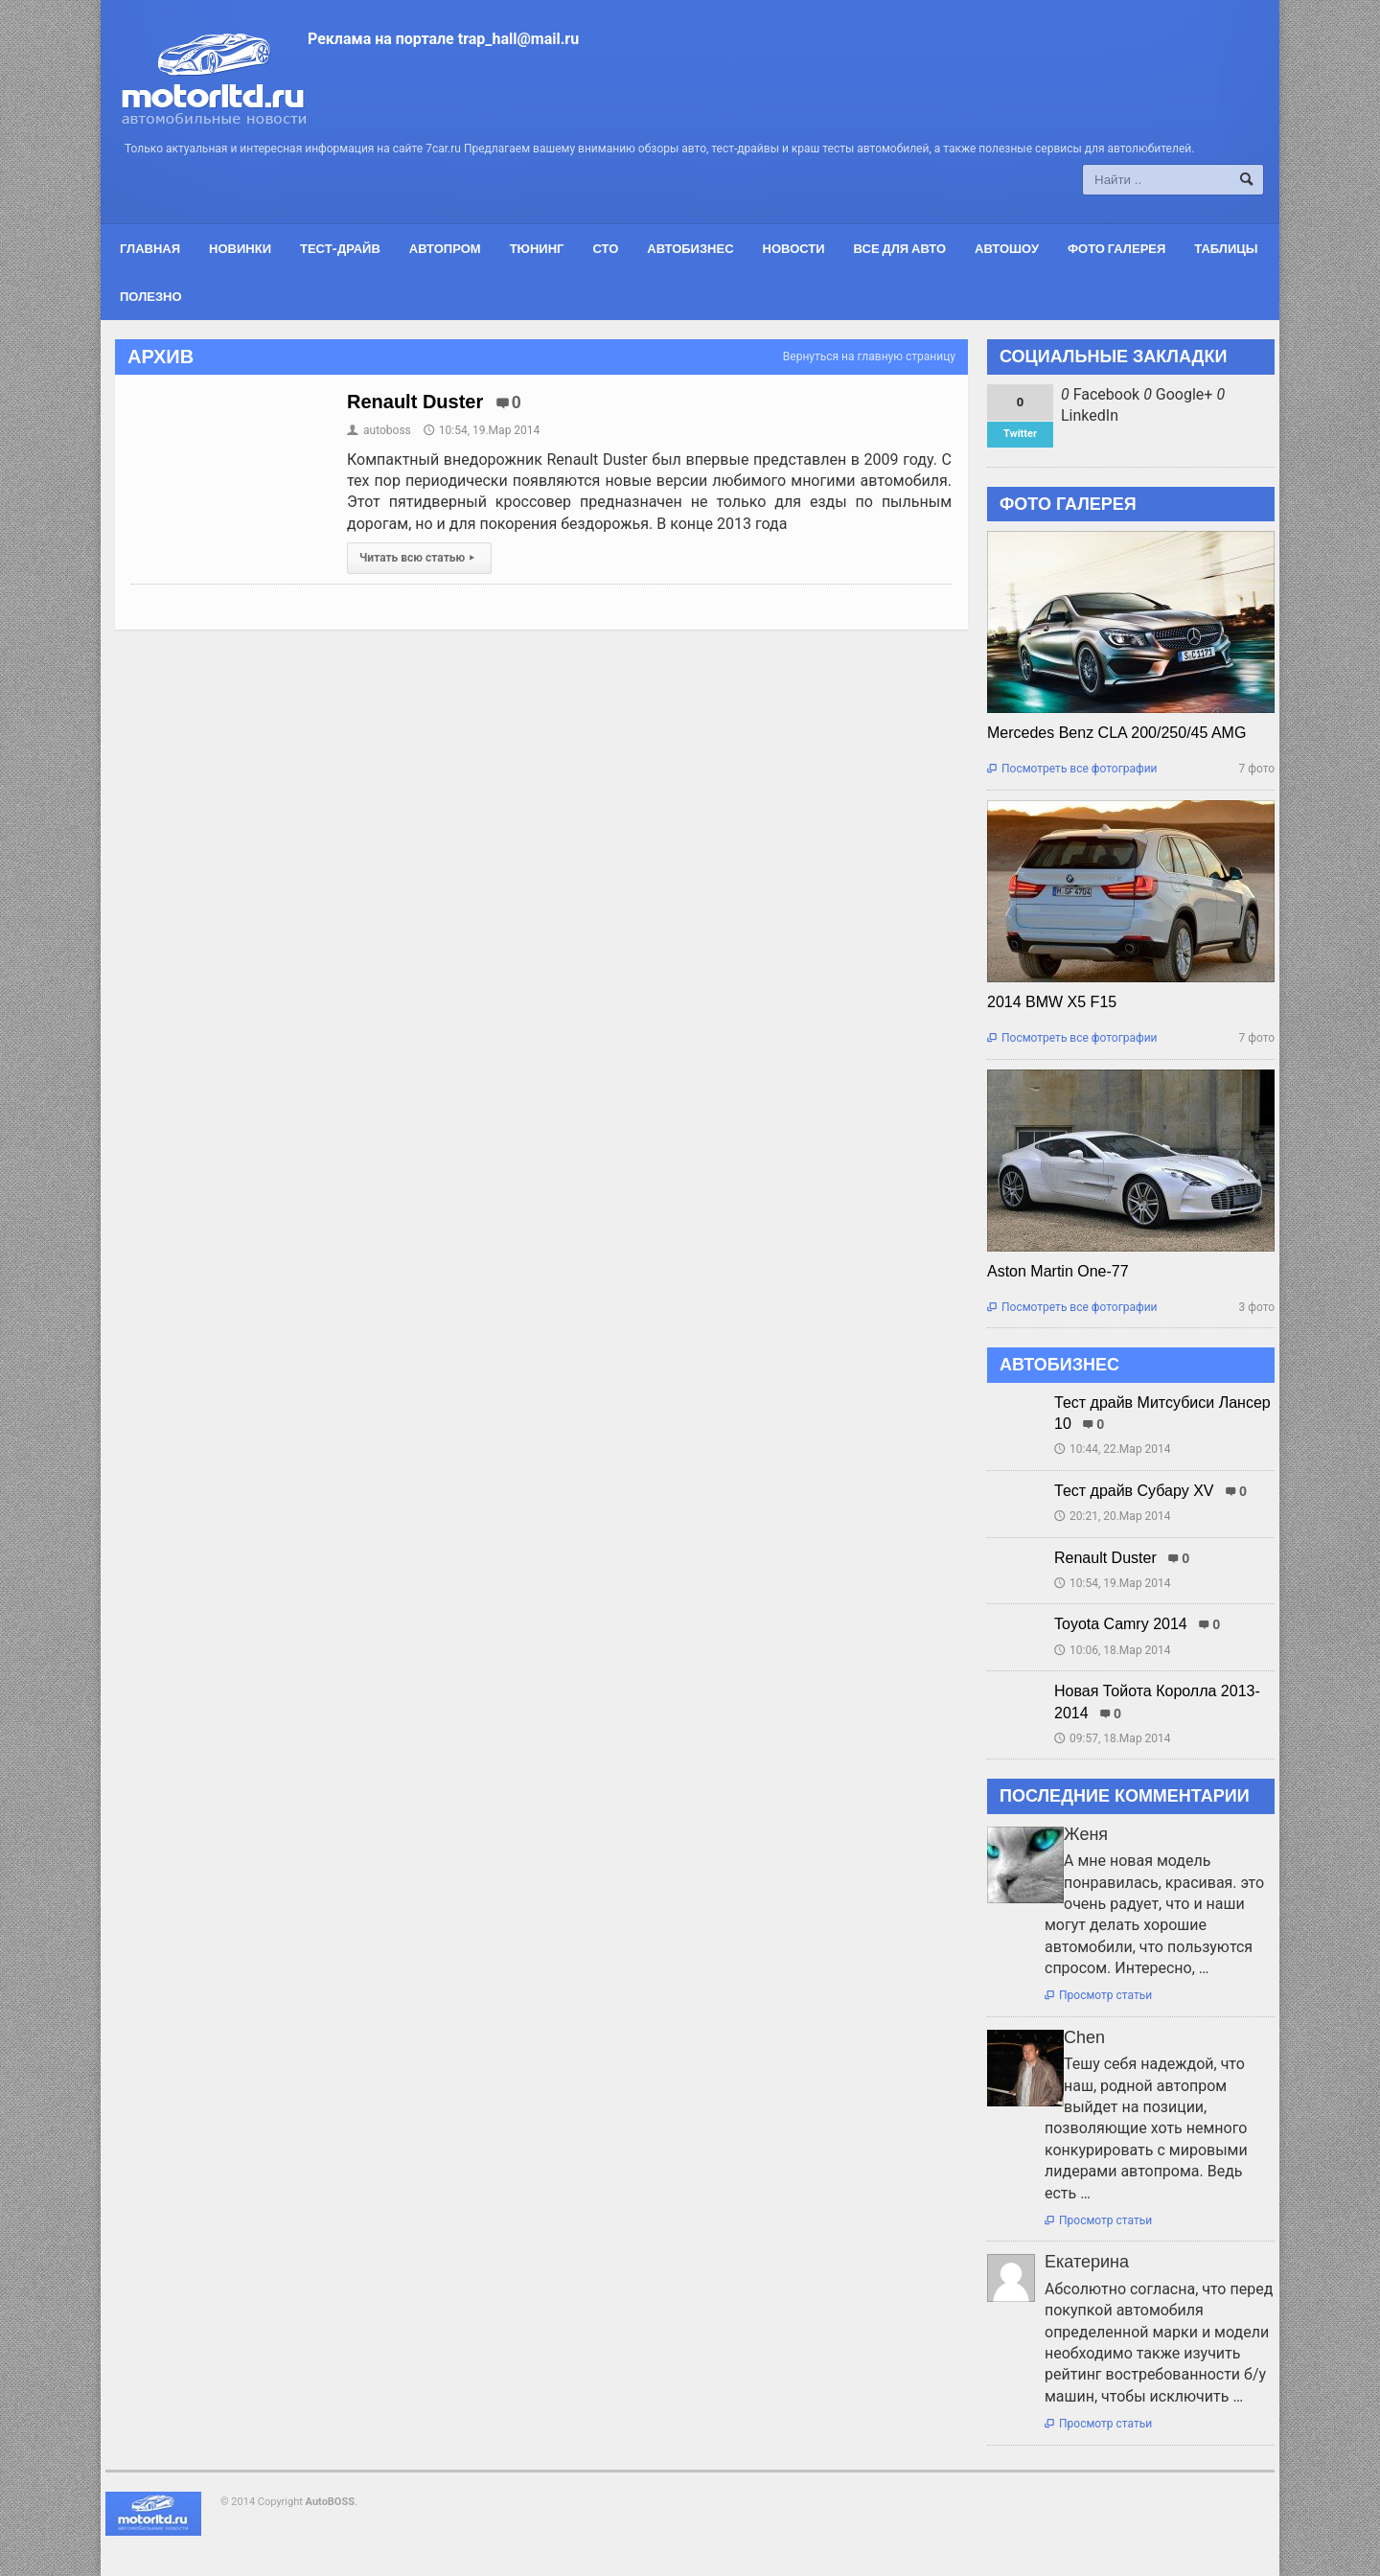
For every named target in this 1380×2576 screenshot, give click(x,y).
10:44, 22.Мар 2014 (1112, 1449)
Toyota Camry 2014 (1120, 1624)
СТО (605, 248)
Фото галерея (1116, 248)
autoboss (379, 430)
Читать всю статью (419, 557)
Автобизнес (690, 248)
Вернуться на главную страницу (869, 356)
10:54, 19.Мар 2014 (482, 430)
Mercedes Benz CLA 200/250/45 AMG (1116, 732)
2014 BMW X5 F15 (1051, 1002)
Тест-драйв (340, 248)
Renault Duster (415, 401)
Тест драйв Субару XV (1134, 1491)
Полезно (151, 296)
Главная (150, 248)
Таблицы (1225, 248)
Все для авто (900, 248)
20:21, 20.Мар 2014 (1112, 1516)
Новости (794, 248)
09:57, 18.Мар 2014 (1112, 1738)
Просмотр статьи (1098, 1995)
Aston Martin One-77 (1058, 1271)
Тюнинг (537, 248)
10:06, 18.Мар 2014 (1112, 1650)
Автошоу (1007, 248)
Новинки (240, 248)
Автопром (445, 248)
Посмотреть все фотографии (1072, 768)
